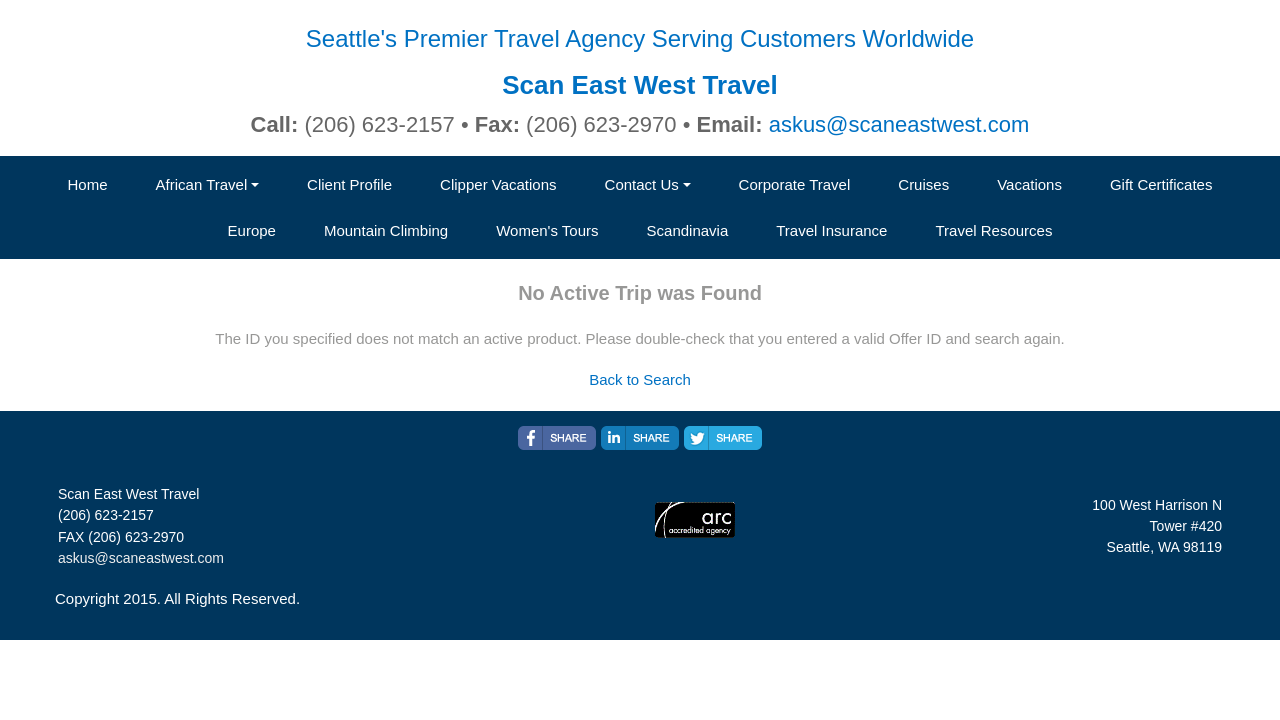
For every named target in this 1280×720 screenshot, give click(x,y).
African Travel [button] (202, 184)
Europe (252, 230)
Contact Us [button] (642, 184)
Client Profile (349, 184)
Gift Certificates (1161, 184)
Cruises (923, 184)
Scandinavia (688, 230)
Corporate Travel (795, 184)
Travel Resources (993, 230)
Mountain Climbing (386, 230)
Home (88, 184)
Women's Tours (547, 230)
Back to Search (640, 379)
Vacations (1029, 184)
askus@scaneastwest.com (899, 124)
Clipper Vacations (498, 184)
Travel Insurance (831, 230)
